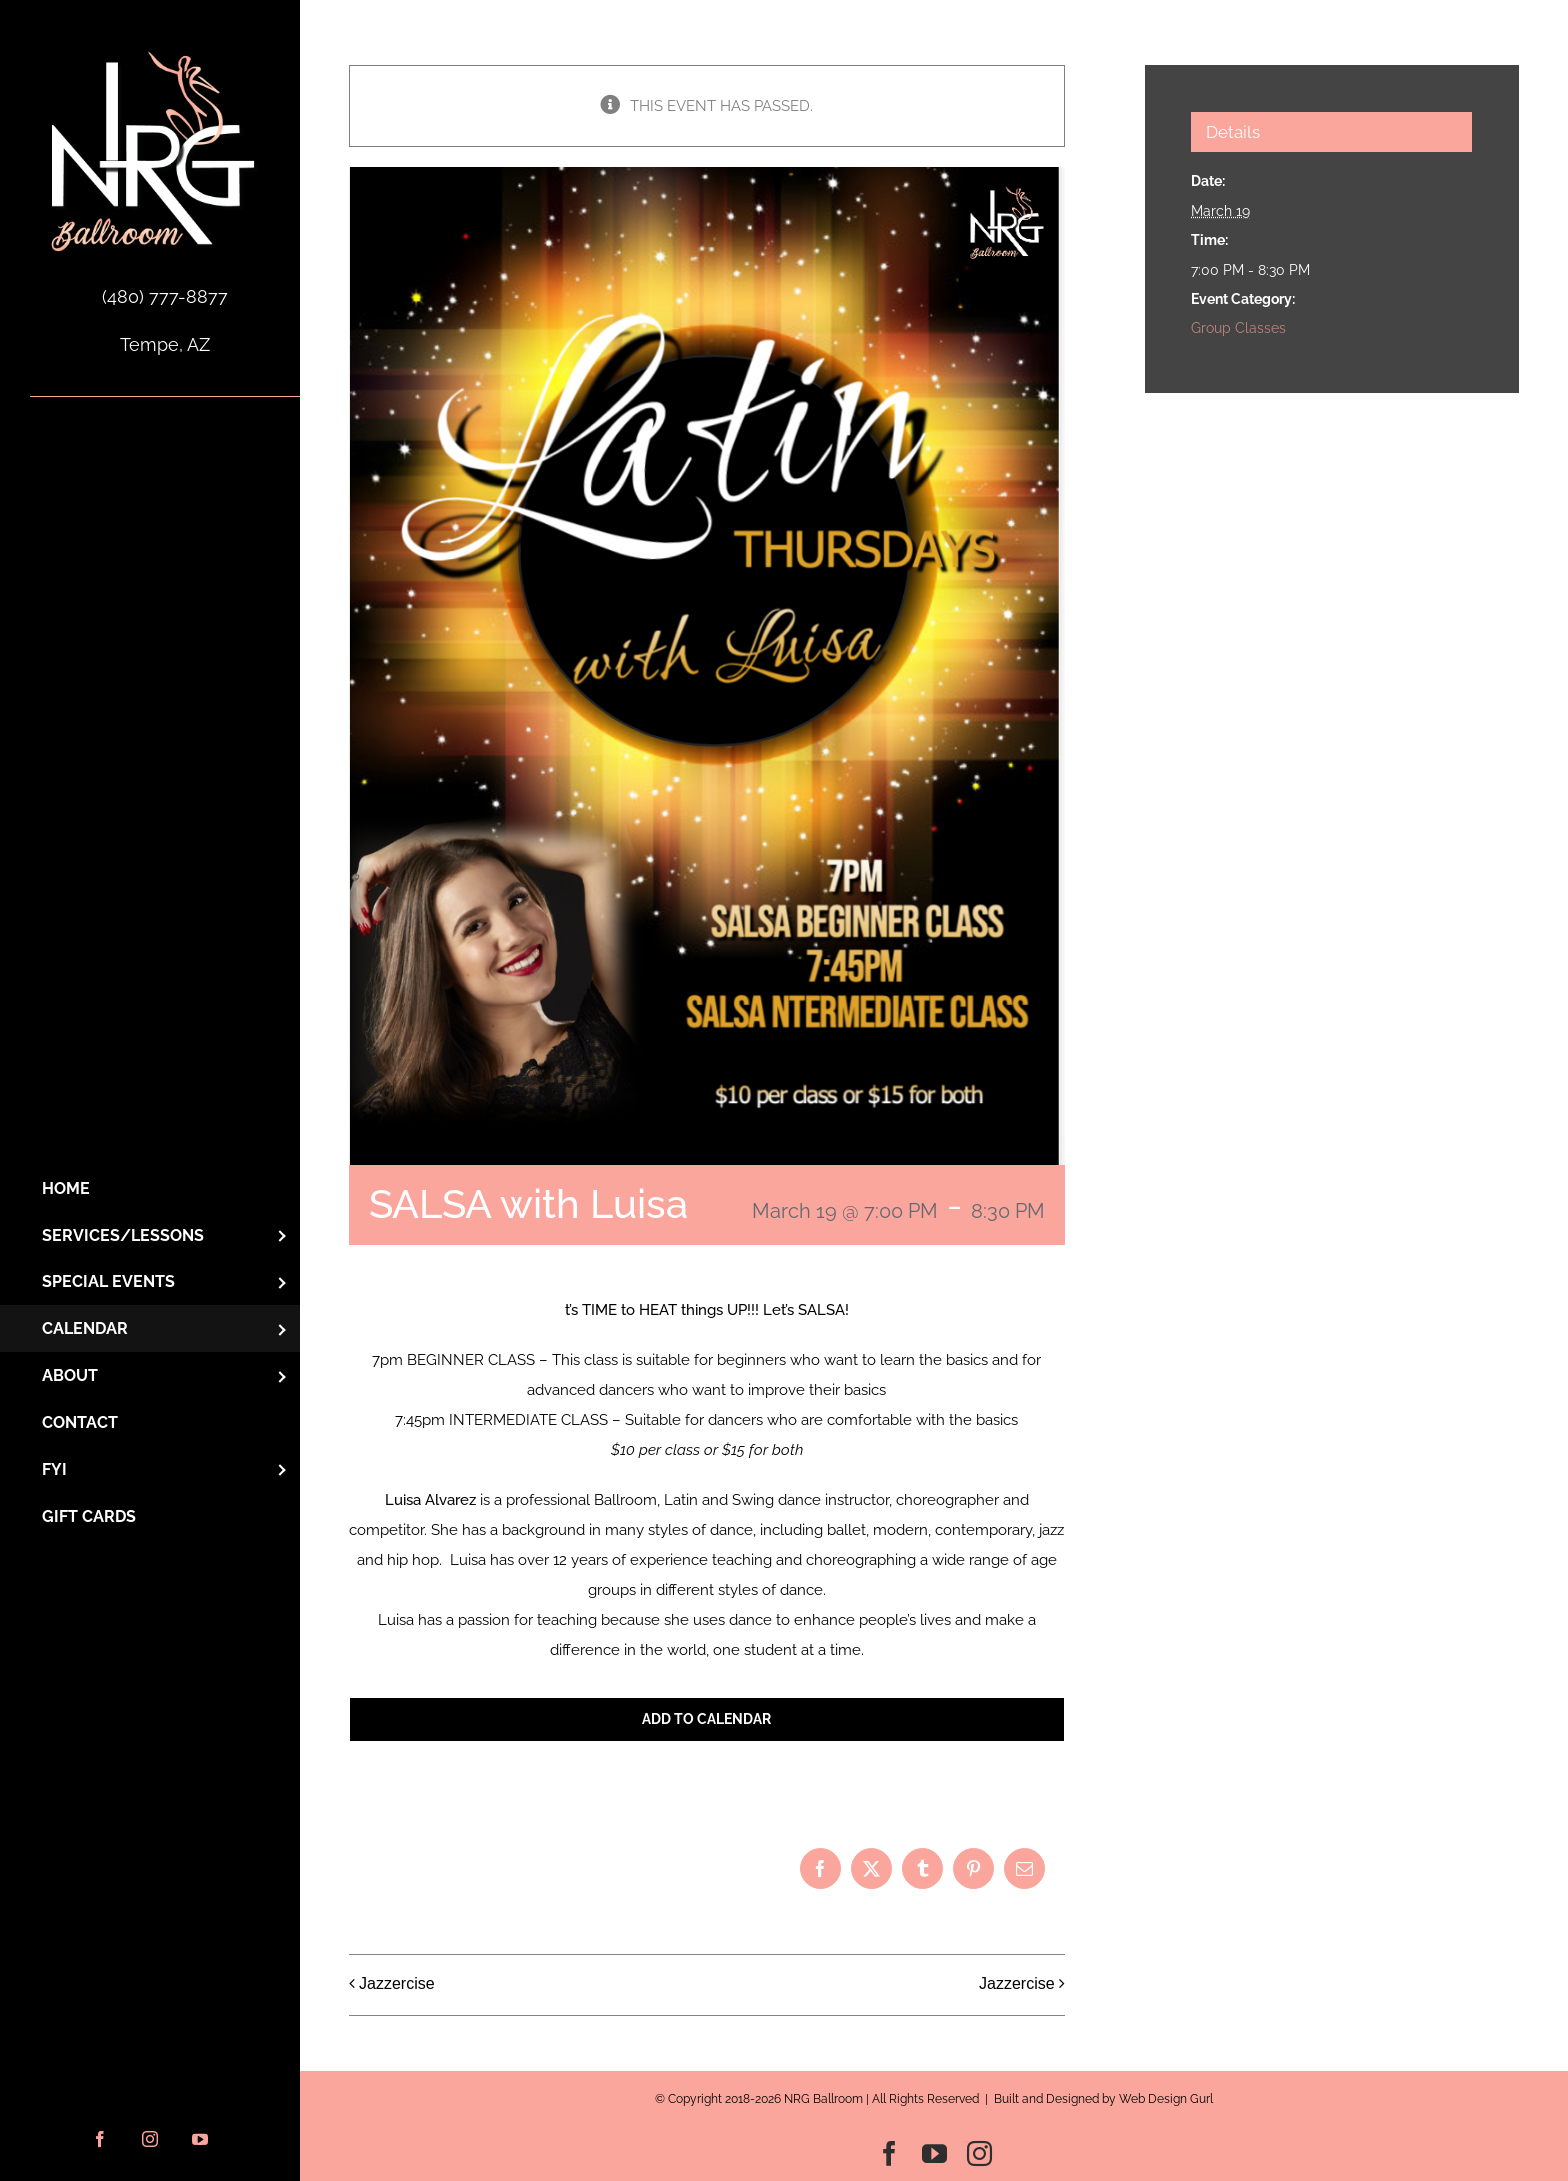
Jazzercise (397, 1983)
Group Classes (1238, 328)
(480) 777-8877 (165, 296)
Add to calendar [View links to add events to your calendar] (706, 1719)
